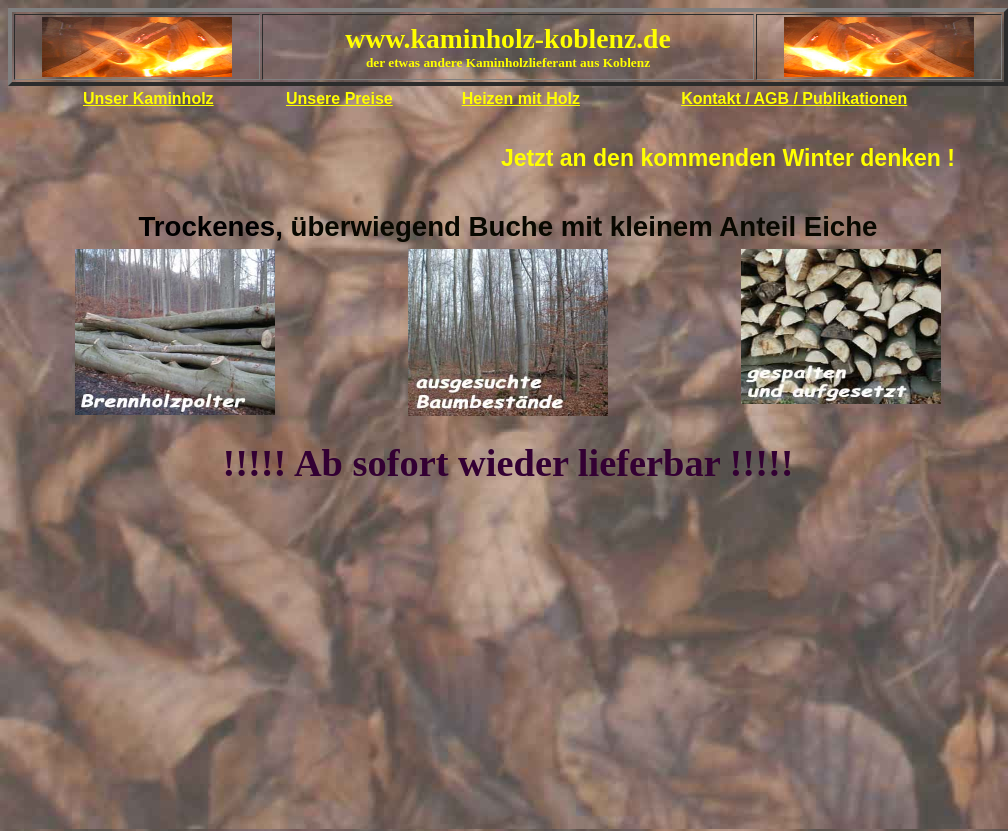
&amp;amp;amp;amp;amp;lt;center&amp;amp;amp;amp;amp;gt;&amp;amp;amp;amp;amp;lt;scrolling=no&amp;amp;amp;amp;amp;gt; (508, 65)
